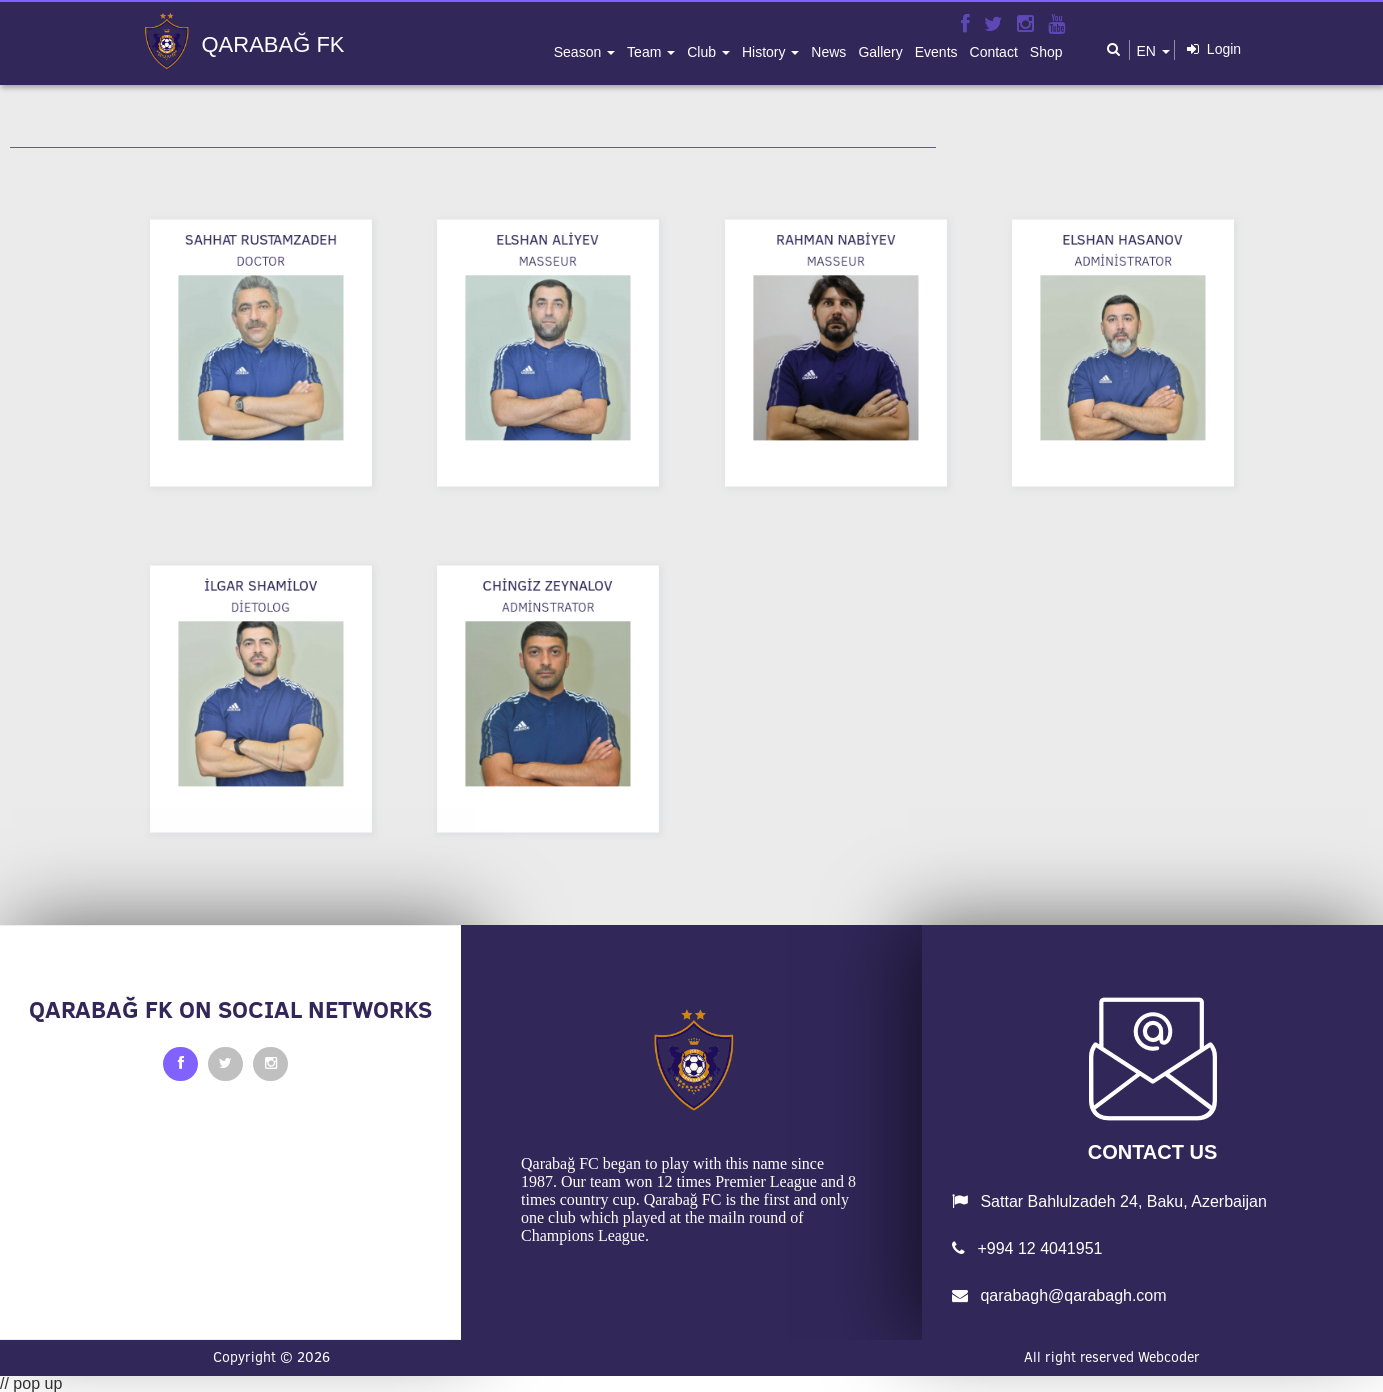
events (936, 52)
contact (994, 52)
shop (1046, 52)
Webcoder (1169, 1357)
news (828, 52)
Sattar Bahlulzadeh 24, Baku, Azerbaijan (1109, 1201)
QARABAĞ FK (273, 45)
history (765, 52)
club (703, 52)
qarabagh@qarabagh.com (1059, 1295)
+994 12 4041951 (1027, 1248)
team (646, 52)
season (579, 52)
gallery (880, 52)
